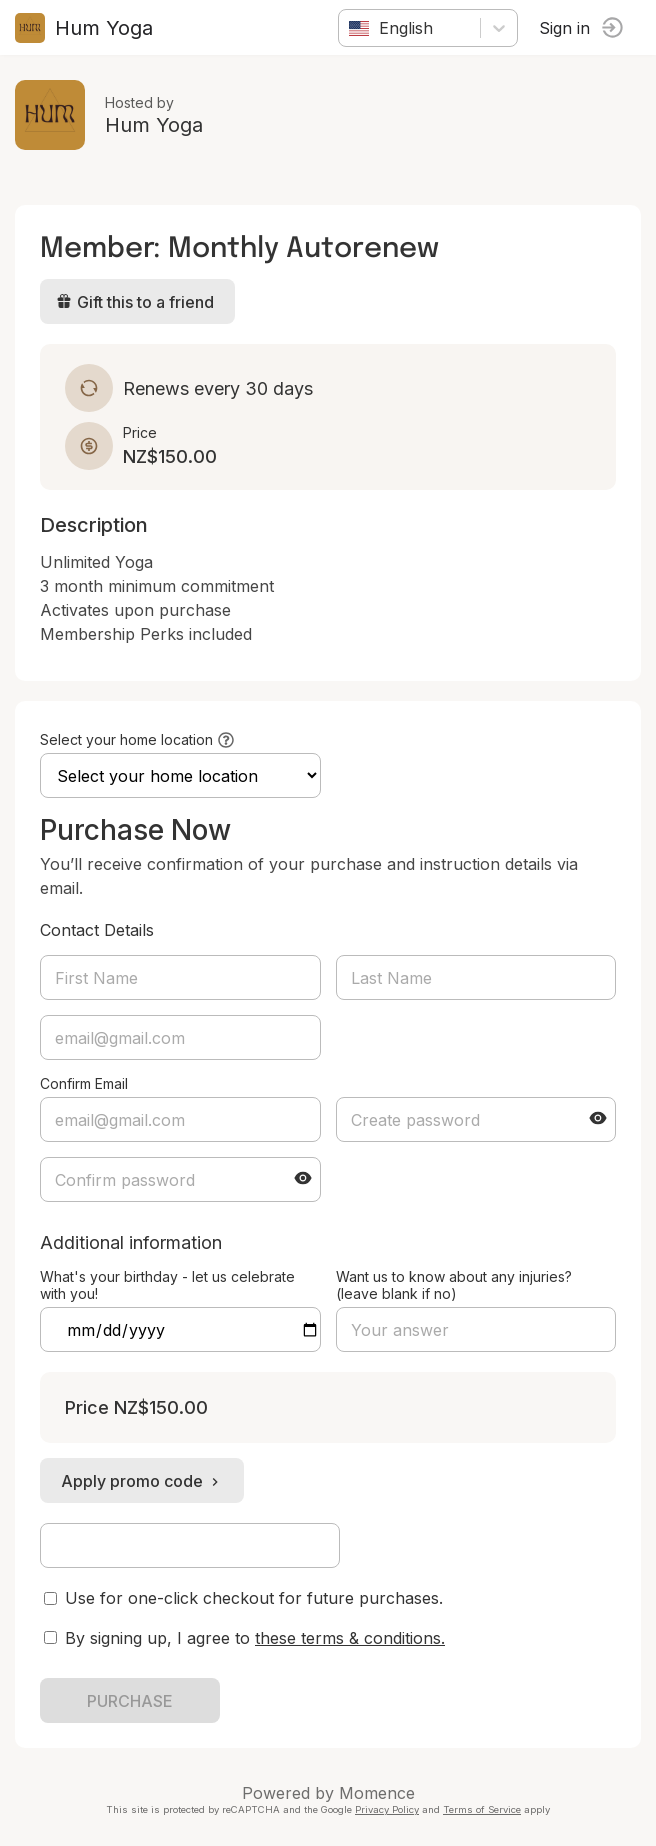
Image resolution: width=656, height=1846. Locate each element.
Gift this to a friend (135, 302)
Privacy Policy (387, 1809)
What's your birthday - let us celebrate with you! (167, 1285)
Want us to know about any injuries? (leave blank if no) (454, 1285)
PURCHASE (130, 1701)
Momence (377, 1793)
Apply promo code (142, 1481)
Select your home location (126, 739)
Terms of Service (482, 1809)
